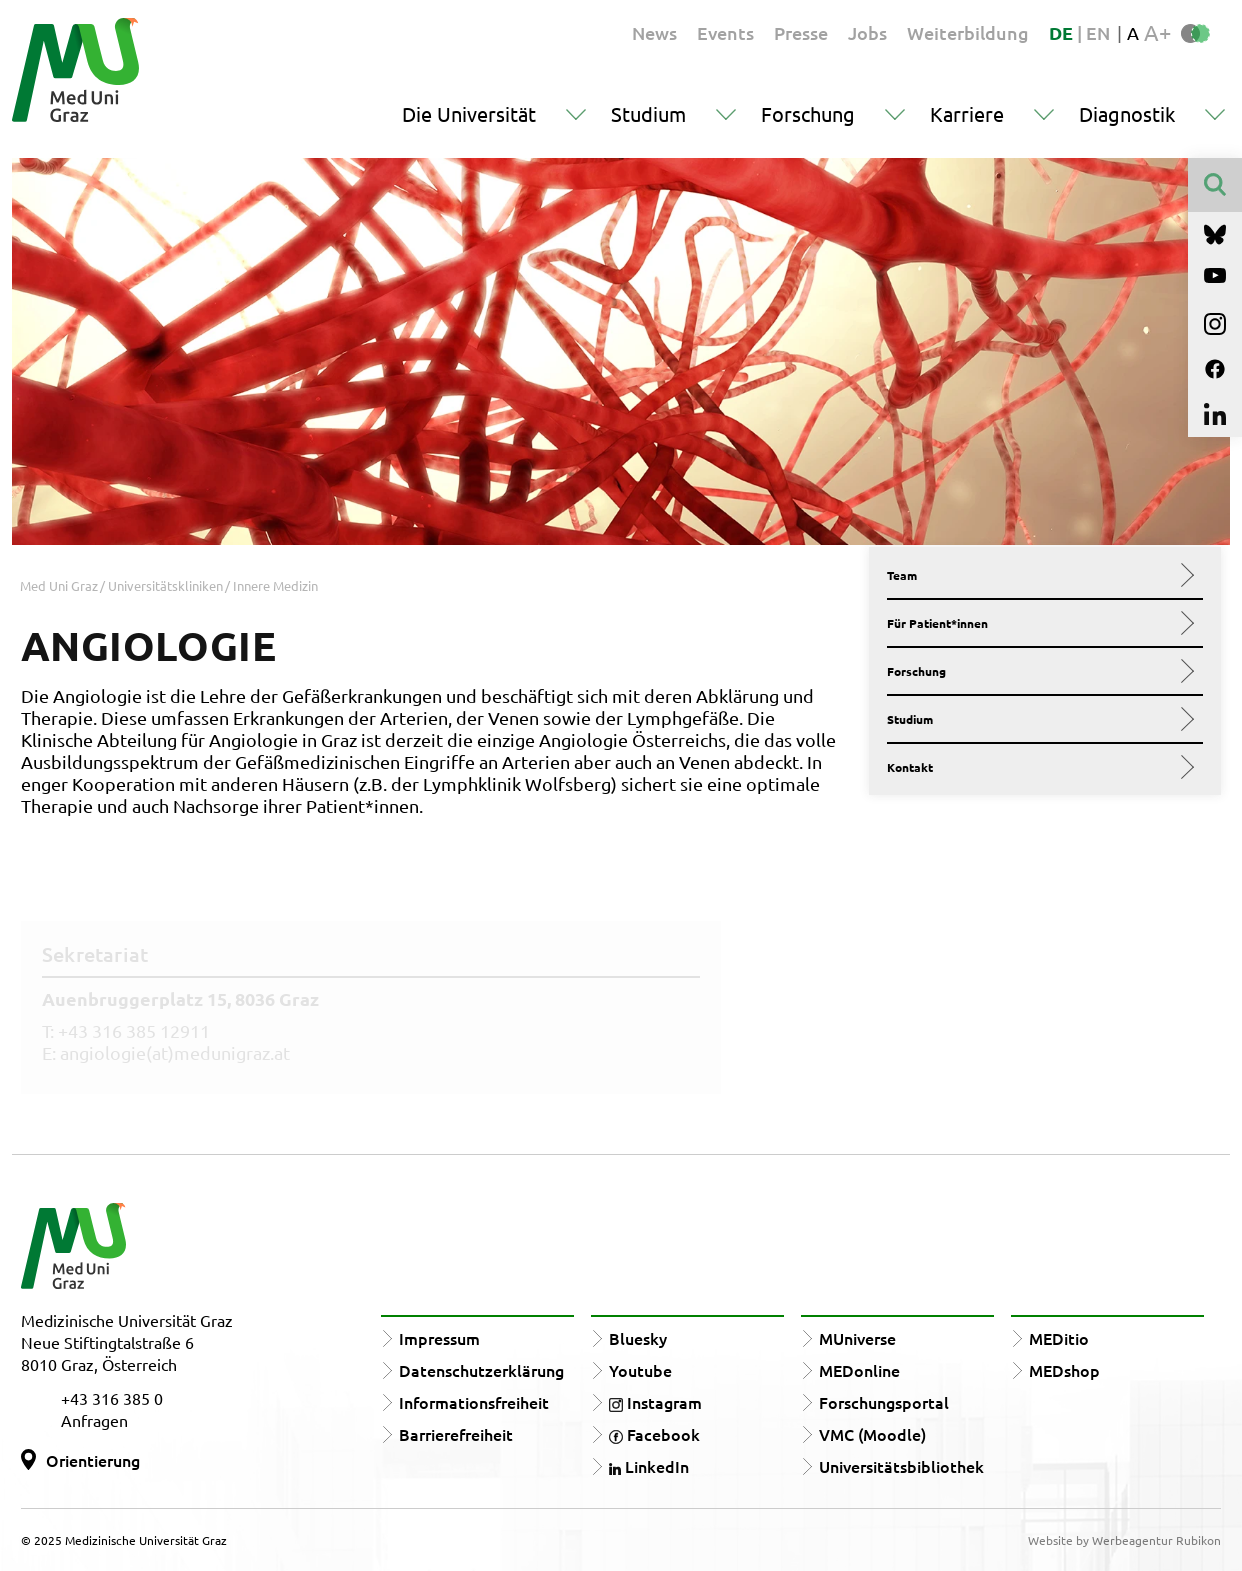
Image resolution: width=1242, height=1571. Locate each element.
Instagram (655, 1402)
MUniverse (857, 1338)
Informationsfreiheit (474, 1402)
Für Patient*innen (1037, 623)
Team (1037, 575)
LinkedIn (649, 1466)
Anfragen (94, 1420)
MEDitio (1059, 1338)
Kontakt (1037, 767)
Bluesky (638, 1338)
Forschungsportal (884, 1402)
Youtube (640, 1370)
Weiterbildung (968, 32)
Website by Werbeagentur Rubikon (1124, 1540)
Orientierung (93, 1460)
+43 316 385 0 (112, 1398)
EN (1098, 32)
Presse (801, 32)
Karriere (967, 113)
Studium (648, 113)
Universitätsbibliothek (901, 1466)
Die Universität (469, 113)
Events (725, 32)
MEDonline (859, 1370)
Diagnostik (1127, 113)
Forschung (808, 113)
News (654, 32)
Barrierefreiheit (456, 1434)
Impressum (439, 1338)
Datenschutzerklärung (481, 1370)
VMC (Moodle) (872, 1434)
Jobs (867, 32)
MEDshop (1064, 1370)
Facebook (654, 1434)
